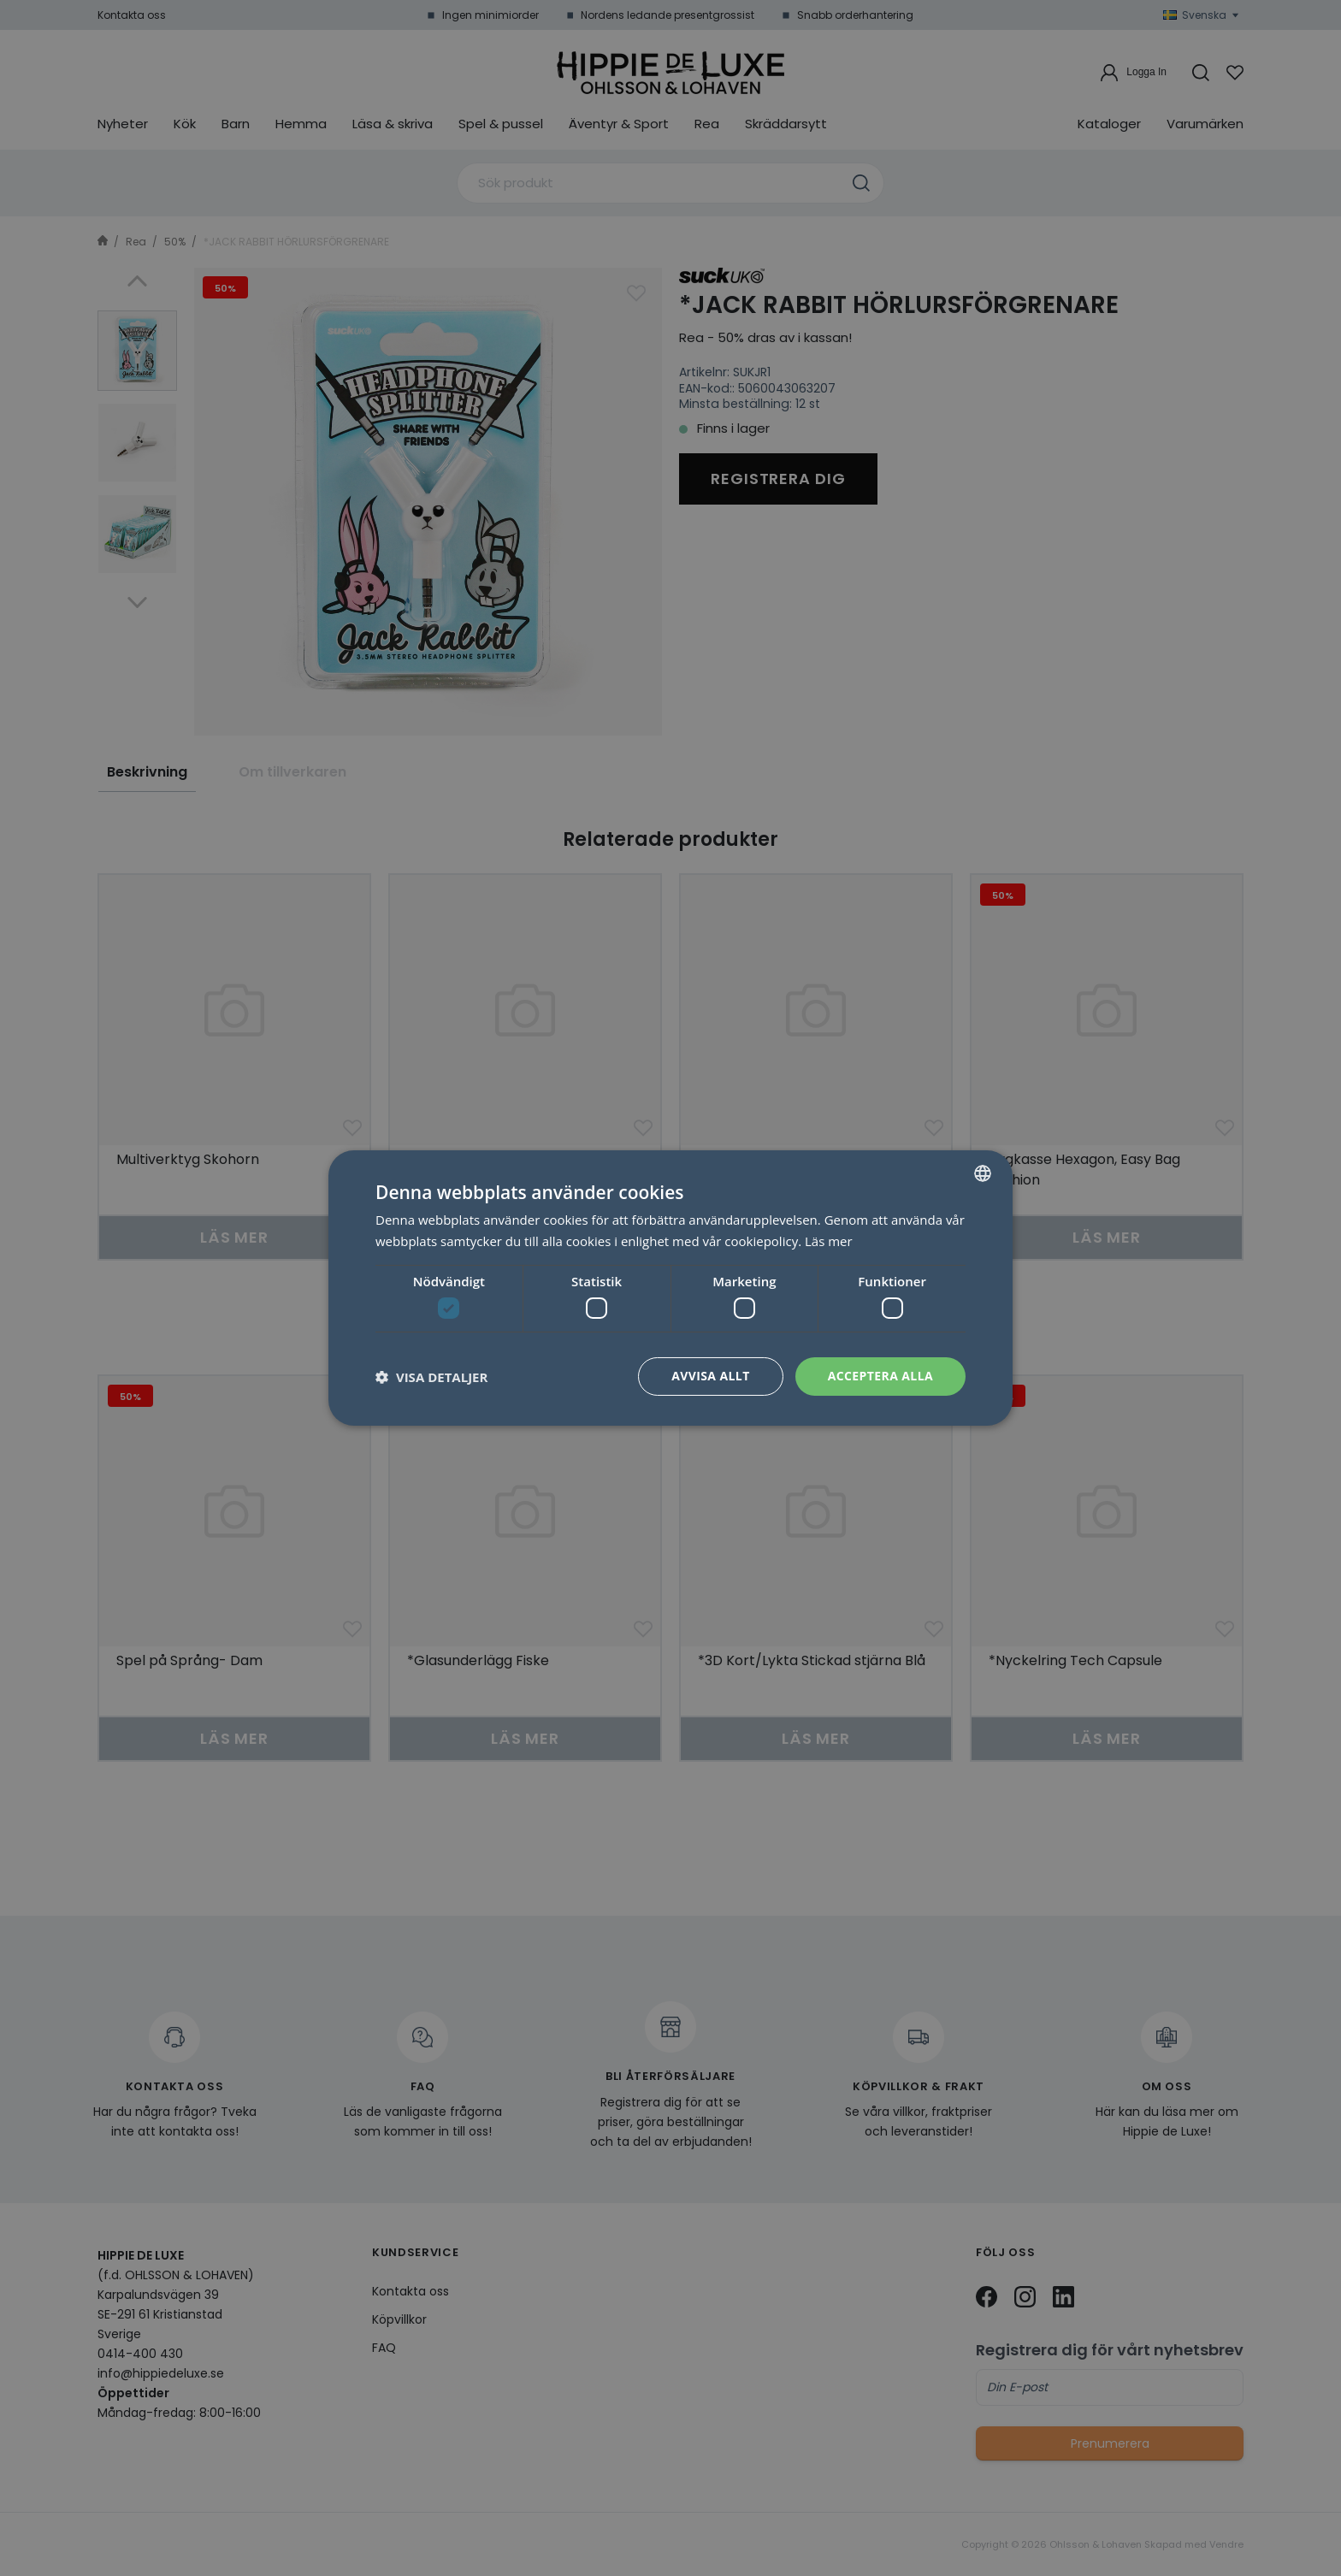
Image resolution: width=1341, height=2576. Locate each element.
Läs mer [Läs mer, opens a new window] (829, 1241)
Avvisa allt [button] (710, 1376)
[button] (431, 1377)
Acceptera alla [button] (880, 1376)
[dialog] (670, 1288)
